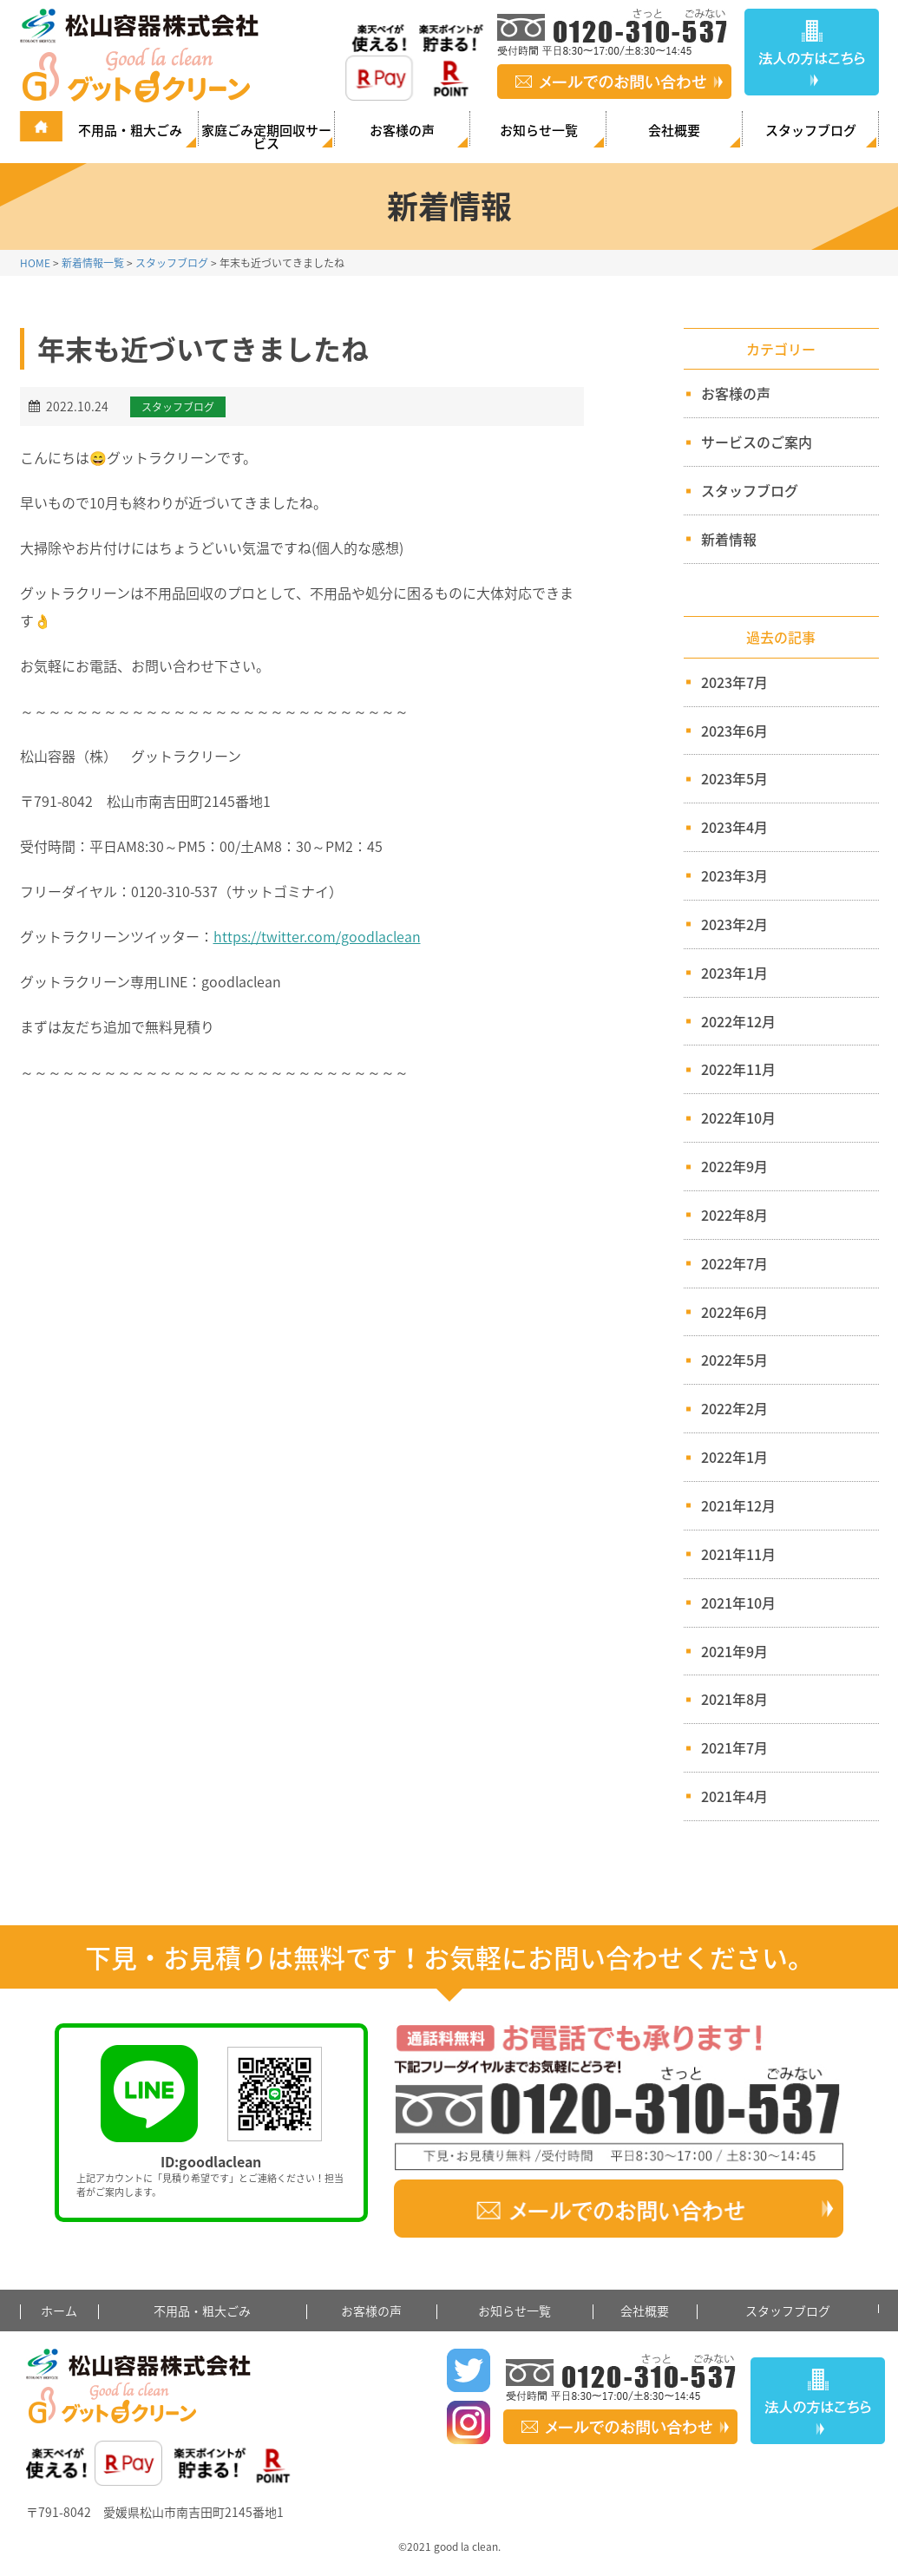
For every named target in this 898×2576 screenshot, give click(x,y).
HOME (35, 263)
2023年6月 (734, 730)
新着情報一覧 (93, 263)
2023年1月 (734, 972)
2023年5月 (734, 778)
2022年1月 (734, 1456)
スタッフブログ (810, 130)
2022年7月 (734, 1263)
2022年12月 (738, 1021)
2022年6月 (734, 1311)
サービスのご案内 (749, 441)
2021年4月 (734, 1796)
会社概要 (674, 130)
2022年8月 (734, 1214)
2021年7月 (734, 1747)
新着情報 (721, 538)
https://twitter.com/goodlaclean (317, 936)
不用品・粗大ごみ (130, 130)
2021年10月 (738, 1602)
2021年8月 (734, 1698)
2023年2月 (734, 924)
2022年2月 (734, 1408)
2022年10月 (738, 1117)
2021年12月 (738, 1505)
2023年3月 (734, 875)
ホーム (59, 2310)
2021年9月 (734, 1651)
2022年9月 (734, 1166)
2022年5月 (734, 1359)
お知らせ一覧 (539, 130)
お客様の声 (402, 130)
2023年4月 (734, 826)
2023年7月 (734, 682)
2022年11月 (738, 1069)
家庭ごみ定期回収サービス (266, 135)
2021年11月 (738, 1554)
